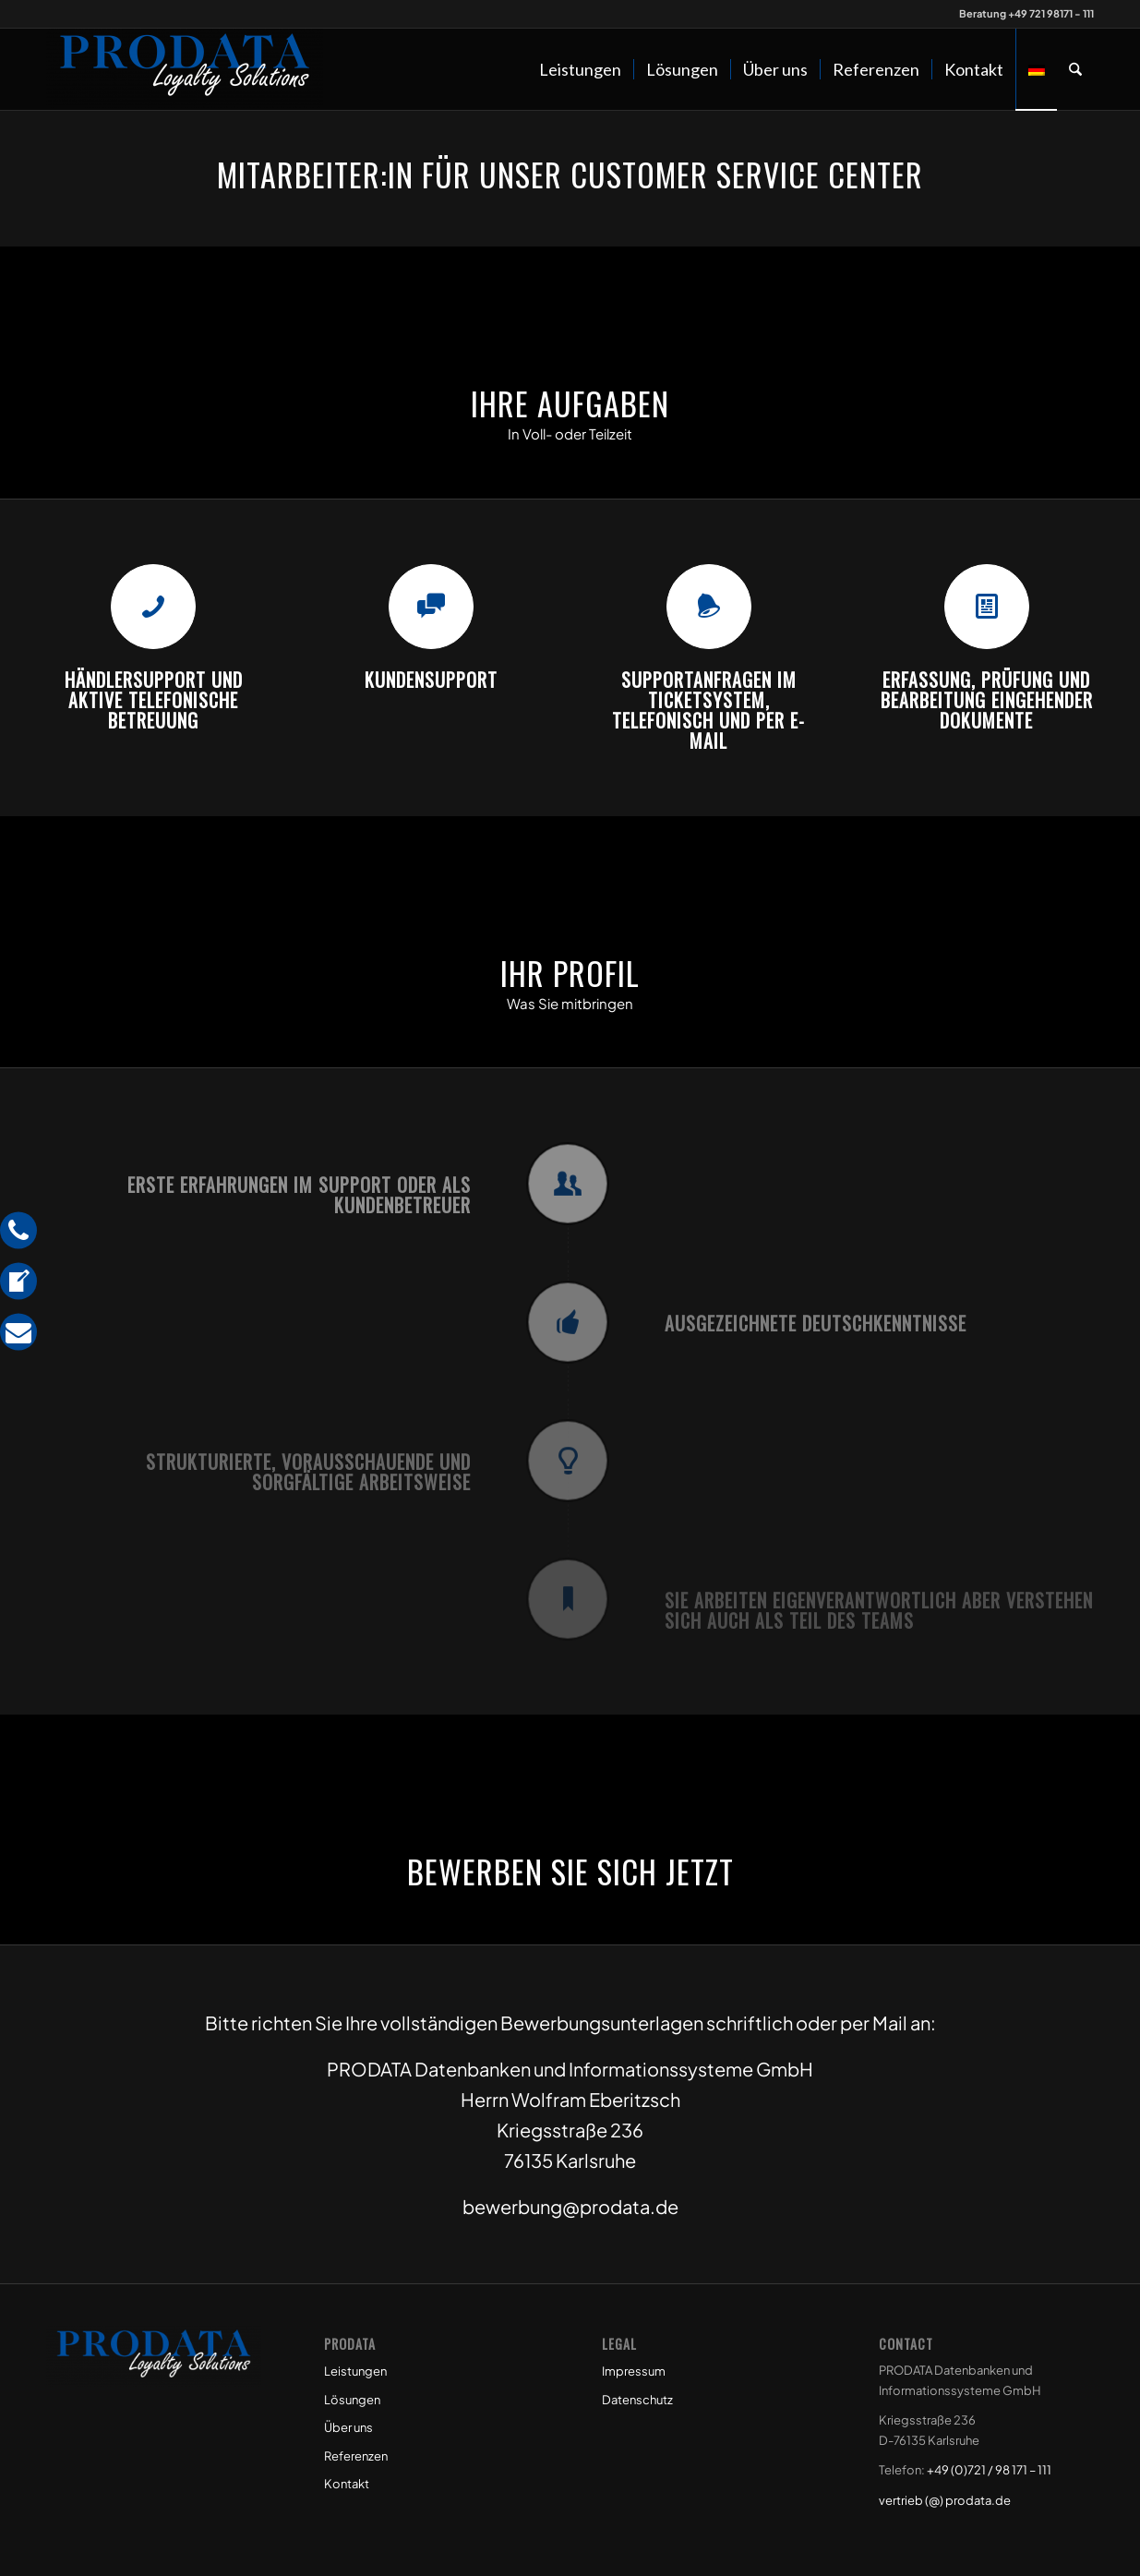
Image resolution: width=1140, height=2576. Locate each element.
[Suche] (1075, 69)
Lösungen (352, 2399)
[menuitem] (580, 69)
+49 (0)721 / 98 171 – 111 (989, 2469)
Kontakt (346, 2483)
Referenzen (356, 2456)
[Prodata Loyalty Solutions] (184, 69)
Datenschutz (637, 2399)
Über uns (348, 2427)
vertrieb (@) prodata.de (945, 2500)
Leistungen (355, 2371)
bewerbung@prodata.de (570, 2206)
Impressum (634, 2371)
